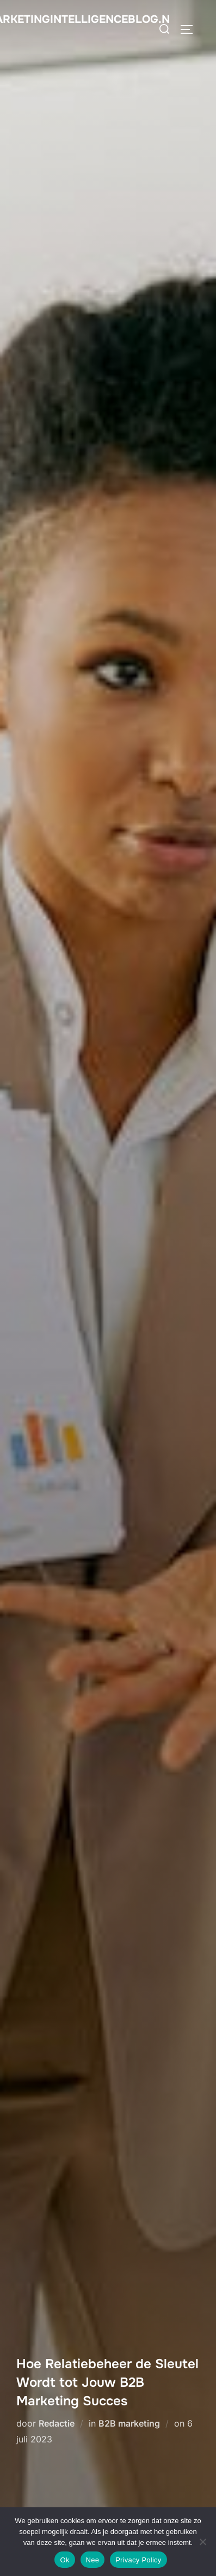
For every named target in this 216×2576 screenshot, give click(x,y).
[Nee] (202, 2541)
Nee (93, 2560)
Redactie (57, 2423)
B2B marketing (129, 2423)
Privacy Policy (138, 2560)
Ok (64, 2560)
